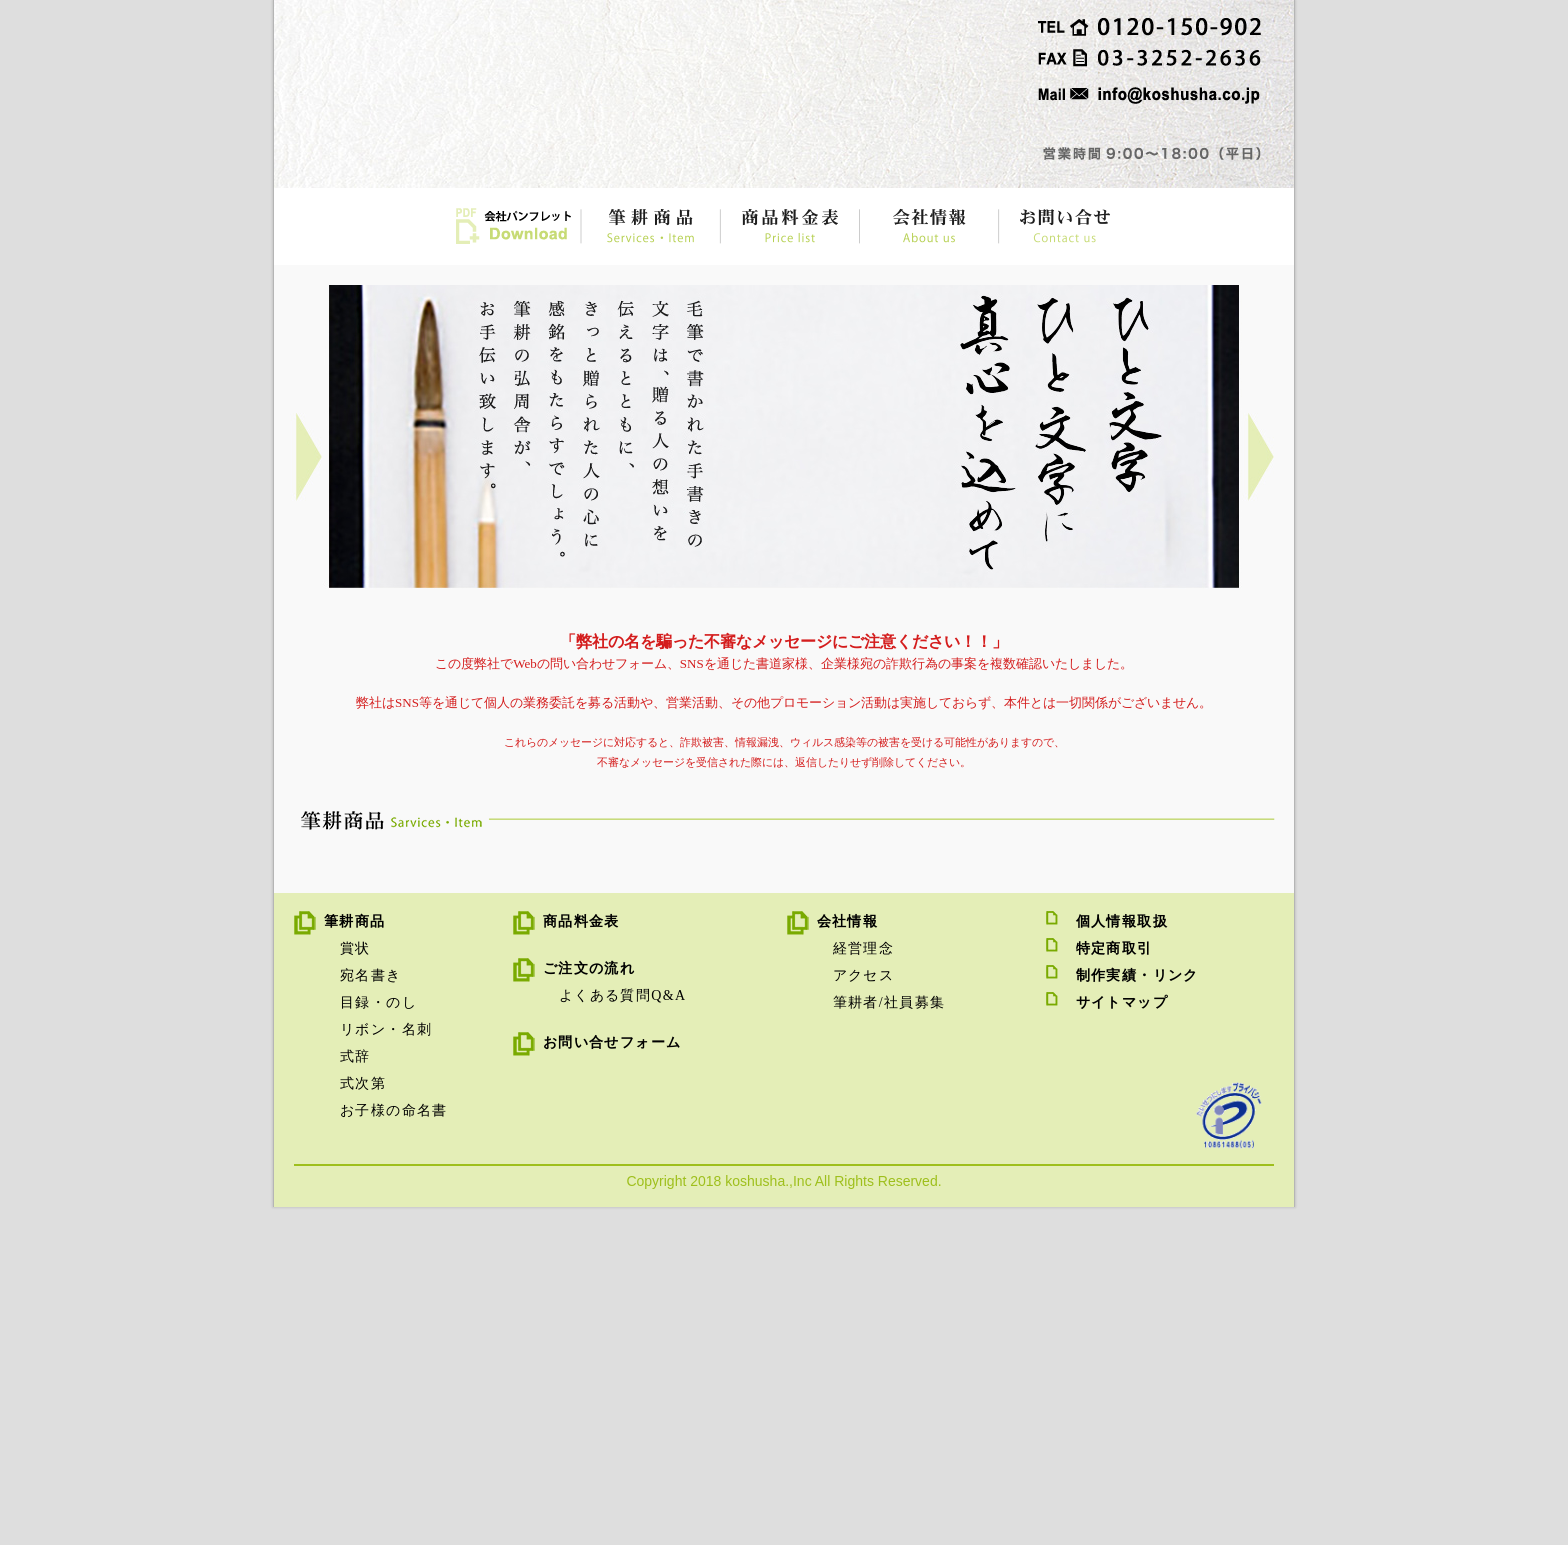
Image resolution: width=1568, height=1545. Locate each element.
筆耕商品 (355, 1259)
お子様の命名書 (394, 1448)
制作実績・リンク (1137, 1313)
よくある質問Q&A (623, 1333)
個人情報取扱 (1122, 1259)
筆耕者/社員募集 (889, 1340)
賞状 (355, 1286)
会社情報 (848, 1259)
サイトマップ (1122, 1340)
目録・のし (378, 1340)
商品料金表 (581, 1259)
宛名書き (371, 1313)
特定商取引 (1114, 1286)
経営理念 (864, 1286)
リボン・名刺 (386, 1367)
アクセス (864, 1313)
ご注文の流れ (589, 1306)
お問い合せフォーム (612, 1380)
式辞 (355, 1394)
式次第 (363, 1421)
